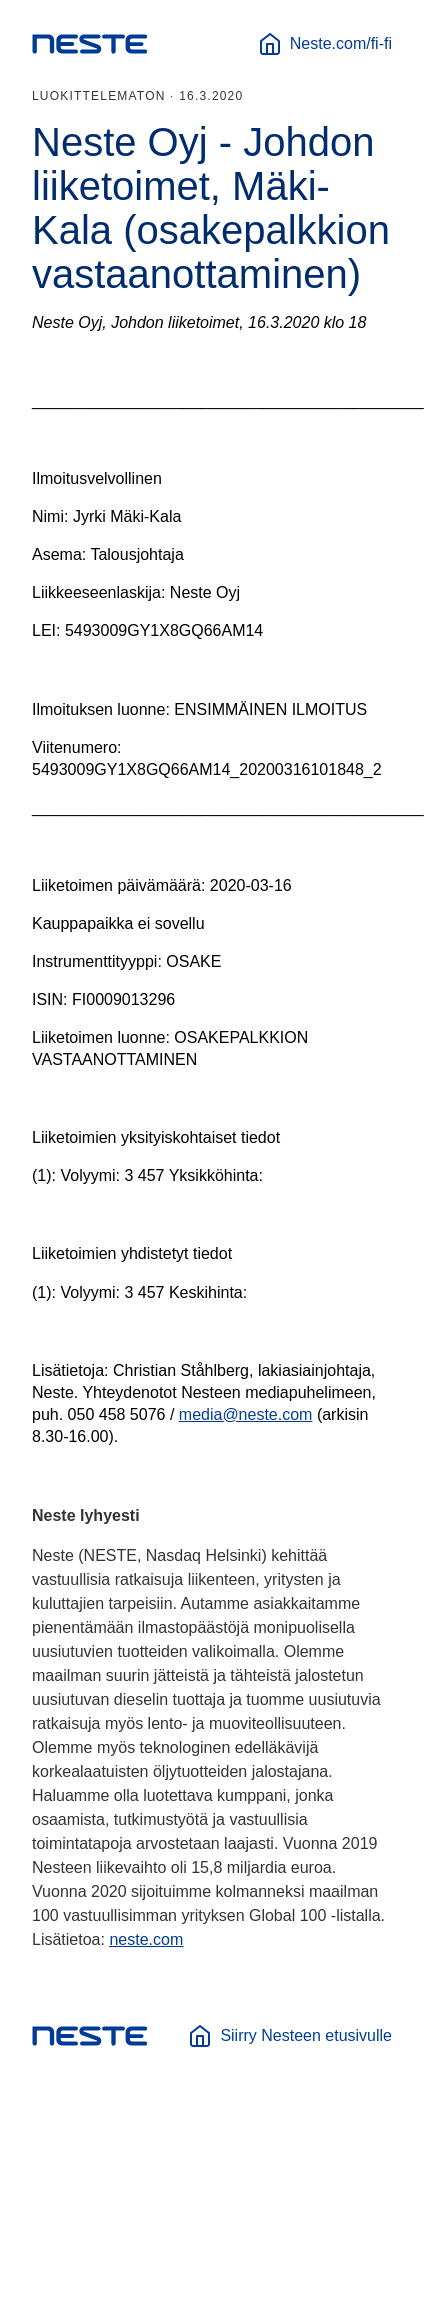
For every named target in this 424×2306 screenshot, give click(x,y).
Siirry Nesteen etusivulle (290, 2036)
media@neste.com (246, 1414)
